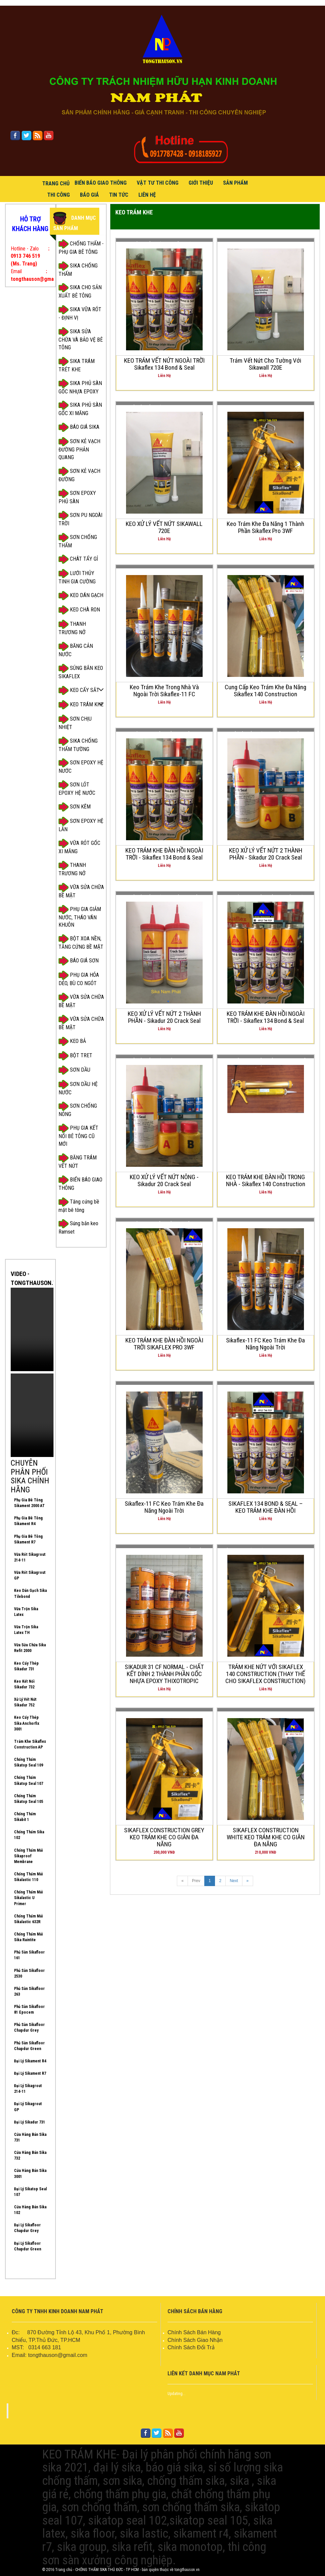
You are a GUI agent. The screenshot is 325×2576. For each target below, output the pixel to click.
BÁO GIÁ (89, 195)
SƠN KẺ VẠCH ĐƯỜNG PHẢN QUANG (79, 449)
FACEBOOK (85, 2410)
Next (234, 1880)
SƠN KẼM (75, 806)
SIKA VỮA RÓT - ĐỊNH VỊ (80, 313)
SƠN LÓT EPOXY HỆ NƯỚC (77, 788)
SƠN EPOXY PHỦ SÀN (77, 497)
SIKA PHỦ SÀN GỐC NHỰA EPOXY (80, 387)
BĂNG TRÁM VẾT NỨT (78, 1161)
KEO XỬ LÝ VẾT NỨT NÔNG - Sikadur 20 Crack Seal (164, 1180)
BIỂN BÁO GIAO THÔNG (101, 183)
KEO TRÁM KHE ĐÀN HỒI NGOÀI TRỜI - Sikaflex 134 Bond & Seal (164, 854)
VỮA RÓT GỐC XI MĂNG (79, 847)
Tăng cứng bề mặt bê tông (79, 1205)
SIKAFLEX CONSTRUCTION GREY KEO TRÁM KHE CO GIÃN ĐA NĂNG (164, 1837)
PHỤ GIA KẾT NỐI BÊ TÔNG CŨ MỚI (78, 1135)
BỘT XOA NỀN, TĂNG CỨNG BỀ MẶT (81, 942)
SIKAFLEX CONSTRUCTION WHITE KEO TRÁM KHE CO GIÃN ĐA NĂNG (266, 1837)
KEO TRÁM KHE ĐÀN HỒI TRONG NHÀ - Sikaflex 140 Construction (265, 1180)
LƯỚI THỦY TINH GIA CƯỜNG (77, 577)
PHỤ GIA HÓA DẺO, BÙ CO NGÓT (79, 978)
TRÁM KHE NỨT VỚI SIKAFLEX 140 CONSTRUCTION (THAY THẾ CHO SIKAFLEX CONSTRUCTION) (265, 1674)
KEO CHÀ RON (79, 609)
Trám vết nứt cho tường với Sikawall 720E (265, 364)
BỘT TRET (75, 1055)
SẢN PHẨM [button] (235, 183)
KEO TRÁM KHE (81, 704)
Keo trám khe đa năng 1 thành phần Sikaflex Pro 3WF (265, 527)
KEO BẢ (72, 1041)
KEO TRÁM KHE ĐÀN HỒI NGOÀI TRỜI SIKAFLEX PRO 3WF (164, 1343)
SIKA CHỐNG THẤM (78, 269)
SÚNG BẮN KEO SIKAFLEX (81, 672)
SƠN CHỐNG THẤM (78, 541)
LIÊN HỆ (147, 195)
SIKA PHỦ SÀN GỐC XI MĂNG (80, 408)
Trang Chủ (56, 183)
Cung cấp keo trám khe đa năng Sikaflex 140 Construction (265, 690)
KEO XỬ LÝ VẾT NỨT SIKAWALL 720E (164, 527)
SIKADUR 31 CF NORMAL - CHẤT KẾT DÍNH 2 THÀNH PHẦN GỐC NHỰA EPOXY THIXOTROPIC (164, 1674)
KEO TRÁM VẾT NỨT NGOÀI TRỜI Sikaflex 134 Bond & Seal (164, 364)
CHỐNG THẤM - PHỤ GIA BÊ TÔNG (81, 247)
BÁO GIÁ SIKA (79, 427)
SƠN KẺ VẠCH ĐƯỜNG (79, 475)
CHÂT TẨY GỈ (78, 559)
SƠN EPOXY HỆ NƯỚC (81, 766)
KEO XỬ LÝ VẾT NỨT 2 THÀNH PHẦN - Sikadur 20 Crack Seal (265, 854)
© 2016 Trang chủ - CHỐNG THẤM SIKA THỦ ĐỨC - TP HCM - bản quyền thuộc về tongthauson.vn (121, 2569)
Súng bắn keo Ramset (78, 1227)
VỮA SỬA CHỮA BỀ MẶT (81, 891)
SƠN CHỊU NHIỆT (75, 722)
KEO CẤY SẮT (79, 690)
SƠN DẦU (74, 1070)
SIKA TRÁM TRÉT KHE (77, 365)
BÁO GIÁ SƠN (79, 960)
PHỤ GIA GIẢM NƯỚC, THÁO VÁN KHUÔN (80, 916)
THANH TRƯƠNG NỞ (72, 627)
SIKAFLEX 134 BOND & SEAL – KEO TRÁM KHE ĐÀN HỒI (265, 1507)
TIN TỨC (118, 195)
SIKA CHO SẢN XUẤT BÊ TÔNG (80, 291)
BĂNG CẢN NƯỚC (76, 650)
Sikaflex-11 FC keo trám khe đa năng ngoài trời (265, 1343)
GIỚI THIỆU (201, 183)
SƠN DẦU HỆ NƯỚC (78, 1088)
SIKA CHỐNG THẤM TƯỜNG (78, 744)
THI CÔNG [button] (58, 195)
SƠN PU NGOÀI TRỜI (80, 519)
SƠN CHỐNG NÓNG (78, 1109)
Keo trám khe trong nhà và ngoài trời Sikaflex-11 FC (164, 690)
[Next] (247, 1881)
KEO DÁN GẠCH (81, 595)
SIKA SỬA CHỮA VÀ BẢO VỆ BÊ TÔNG (81, 339)
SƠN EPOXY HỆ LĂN (81, 825)
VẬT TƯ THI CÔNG (158, 183)
